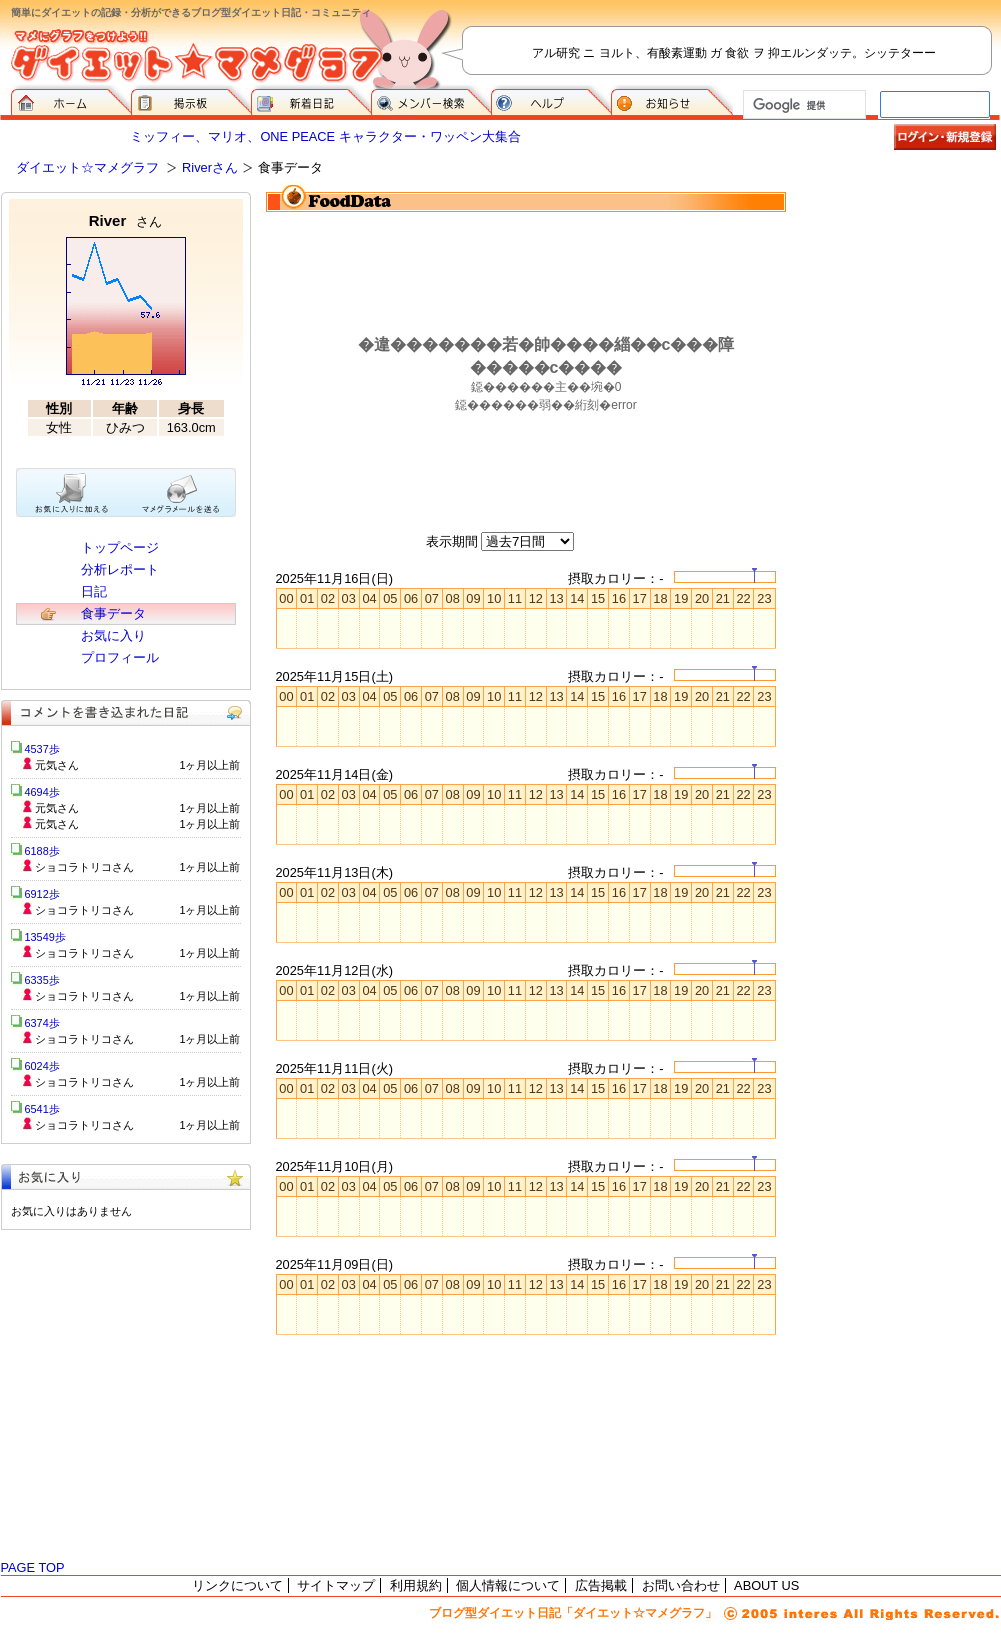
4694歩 (42, 792)
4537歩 (42, 749)
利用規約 (416, 1585)
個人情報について (508, 1585)
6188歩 (42, 851)
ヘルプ (551, 100)
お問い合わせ (681, 1585)
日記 (94, 591)
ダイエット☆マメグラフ (87, 167)
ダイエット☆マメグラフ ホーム (71, 100)
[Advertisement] (901, 292)
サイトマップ (336, 1585)
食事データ (113, 613)
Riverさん (210, 167)
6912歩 (42, 894)
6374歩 (42, 1023)
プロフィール (120, 657)
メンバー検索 (431, 100)
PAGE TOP (33, 1567)
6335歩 (42, 980)
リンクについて (237, 1585)
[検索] (802, 105)
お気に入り (113, 635)
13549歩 (45, 937)
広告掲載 (601, 1585)
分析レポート (120, 569)
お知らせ (672, 100)
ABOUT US (766, 1585)
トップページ (120, 547)
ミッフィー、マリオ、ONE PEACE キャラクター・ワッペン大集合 (325, 136)
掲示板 (191, 100)
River (126, 220)
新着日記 (311, 100)
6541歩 (42, 1109)
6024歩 (42, 1066)
